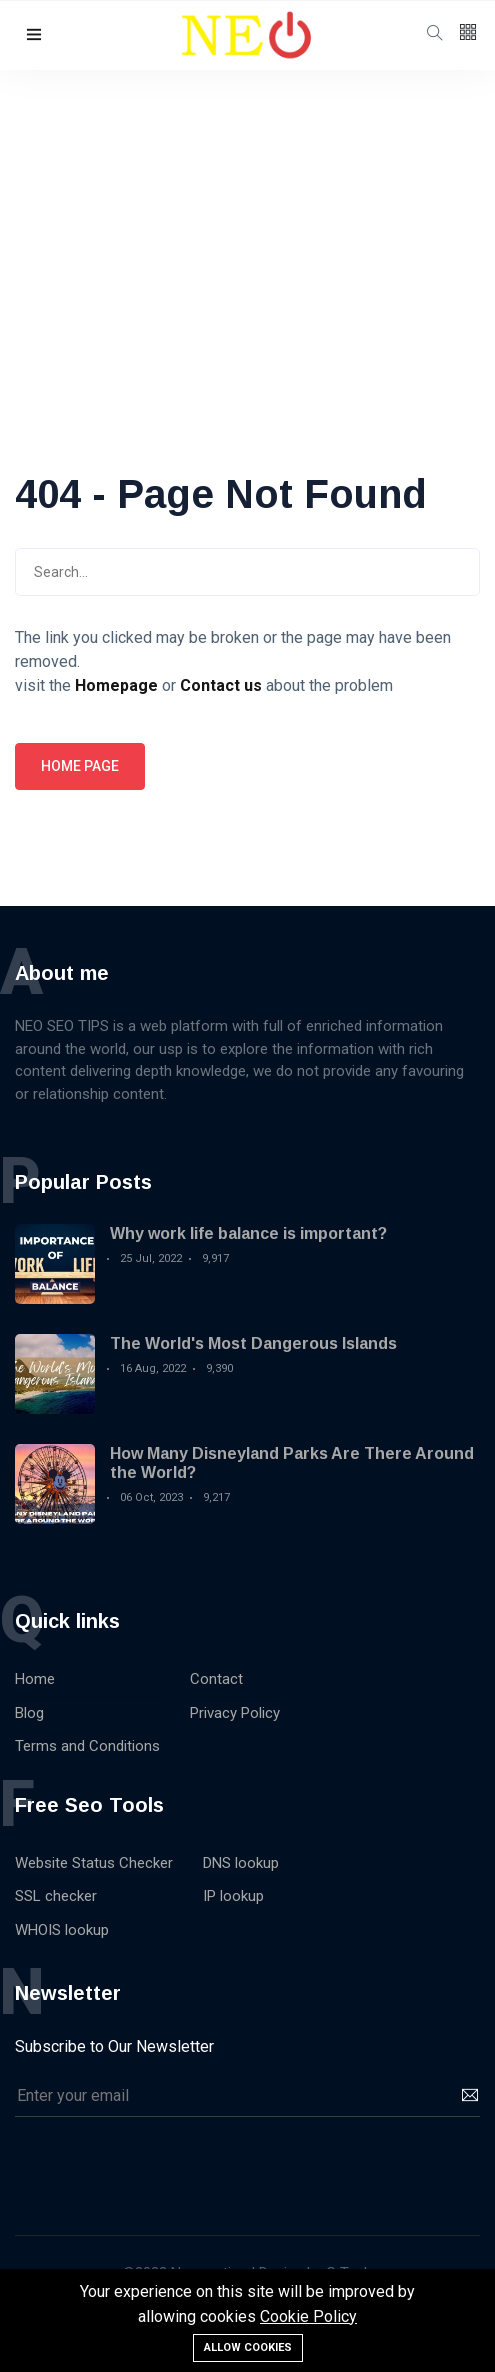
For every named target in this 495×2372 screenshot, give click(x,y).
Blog (29, 1713)
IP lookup (233, 1896)
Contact (216, 1679)
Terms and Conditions (87, 1746)
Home (35, 1679)
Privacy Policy (235, 1713)
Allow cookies (248, 2347)
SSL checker (56, 1896)
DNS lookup (241, 1863)
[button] (34, 35)
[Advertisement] (247, 220)
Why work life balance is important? (248, 1233)
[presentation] (167, 2166)
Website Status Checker (94, 1863)
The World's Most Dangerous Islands (253, 1343)
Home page (80, 766)
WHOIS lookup (62, 1930)
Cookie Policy (308, 2316)
